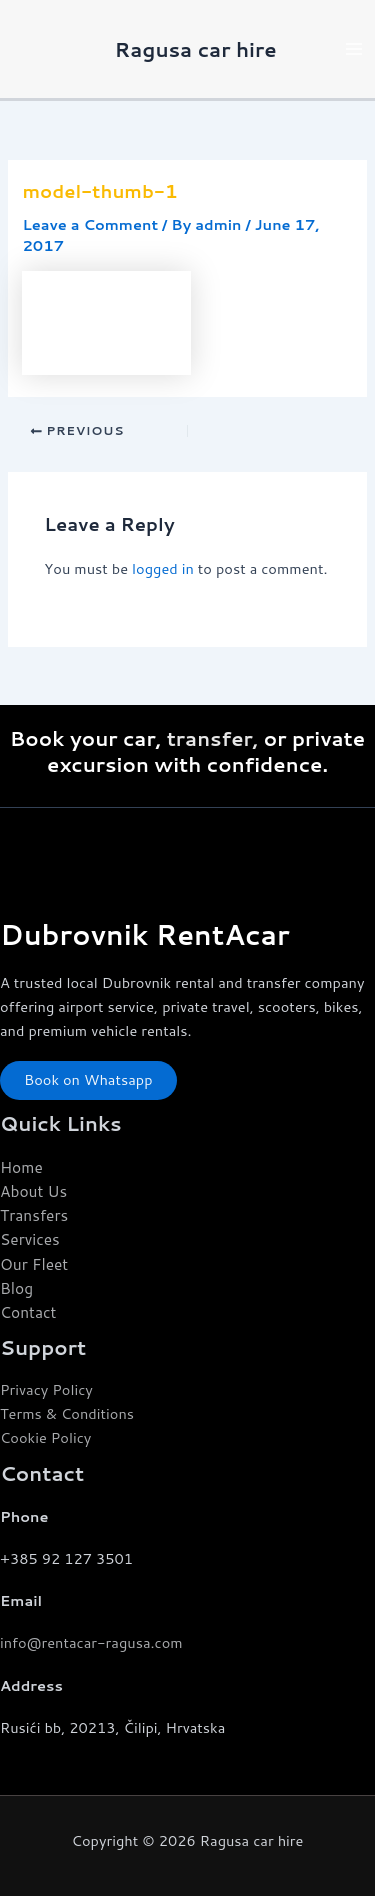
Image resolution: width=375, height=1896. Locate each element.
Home (21, 1167)
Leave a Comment (90, 224)
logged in (163, 568)
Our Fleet (34, 1264)
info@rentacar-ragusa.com (91, 1642)
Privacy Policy (46, 1389)
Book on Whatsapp (88, 1079)
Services (30, 1239)
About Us (33, 1191)
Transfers (34, 1215)
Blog (16, 1288)
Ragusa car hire (196, 49)
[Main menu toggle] (354, 49)
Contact (28, 1312)
